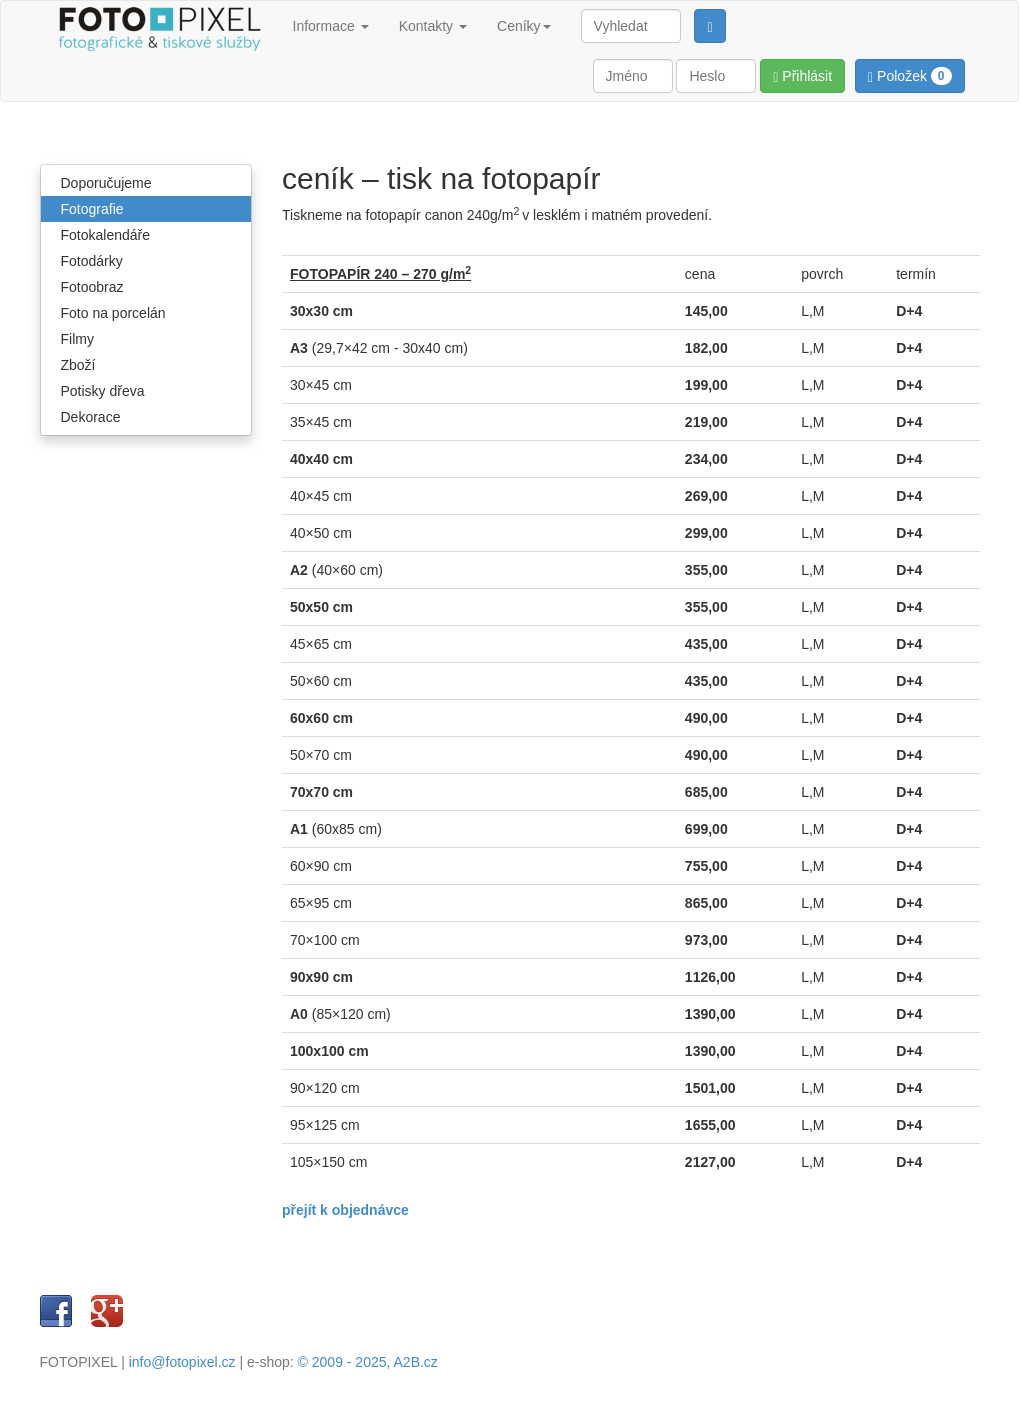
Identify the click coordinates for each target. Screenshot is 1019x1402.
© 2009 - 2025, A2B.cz (368, 1362)
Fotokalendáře (106, 235)
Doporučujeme (106, 183)
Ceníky (524, 26)
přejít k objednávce (345, 1210)
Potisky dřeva (103, 391)
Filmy (77, 339)
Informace (331, 26)
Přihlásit (802, 76)
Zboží (78, 365)
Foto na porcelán (113, 313)
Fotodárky (92, 261)
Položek (909, 76)
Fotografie (92, 209)
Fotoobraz (92, 287)
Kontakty (433, 26)
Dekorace (91, 417)
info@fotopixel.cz (182, 1362)
